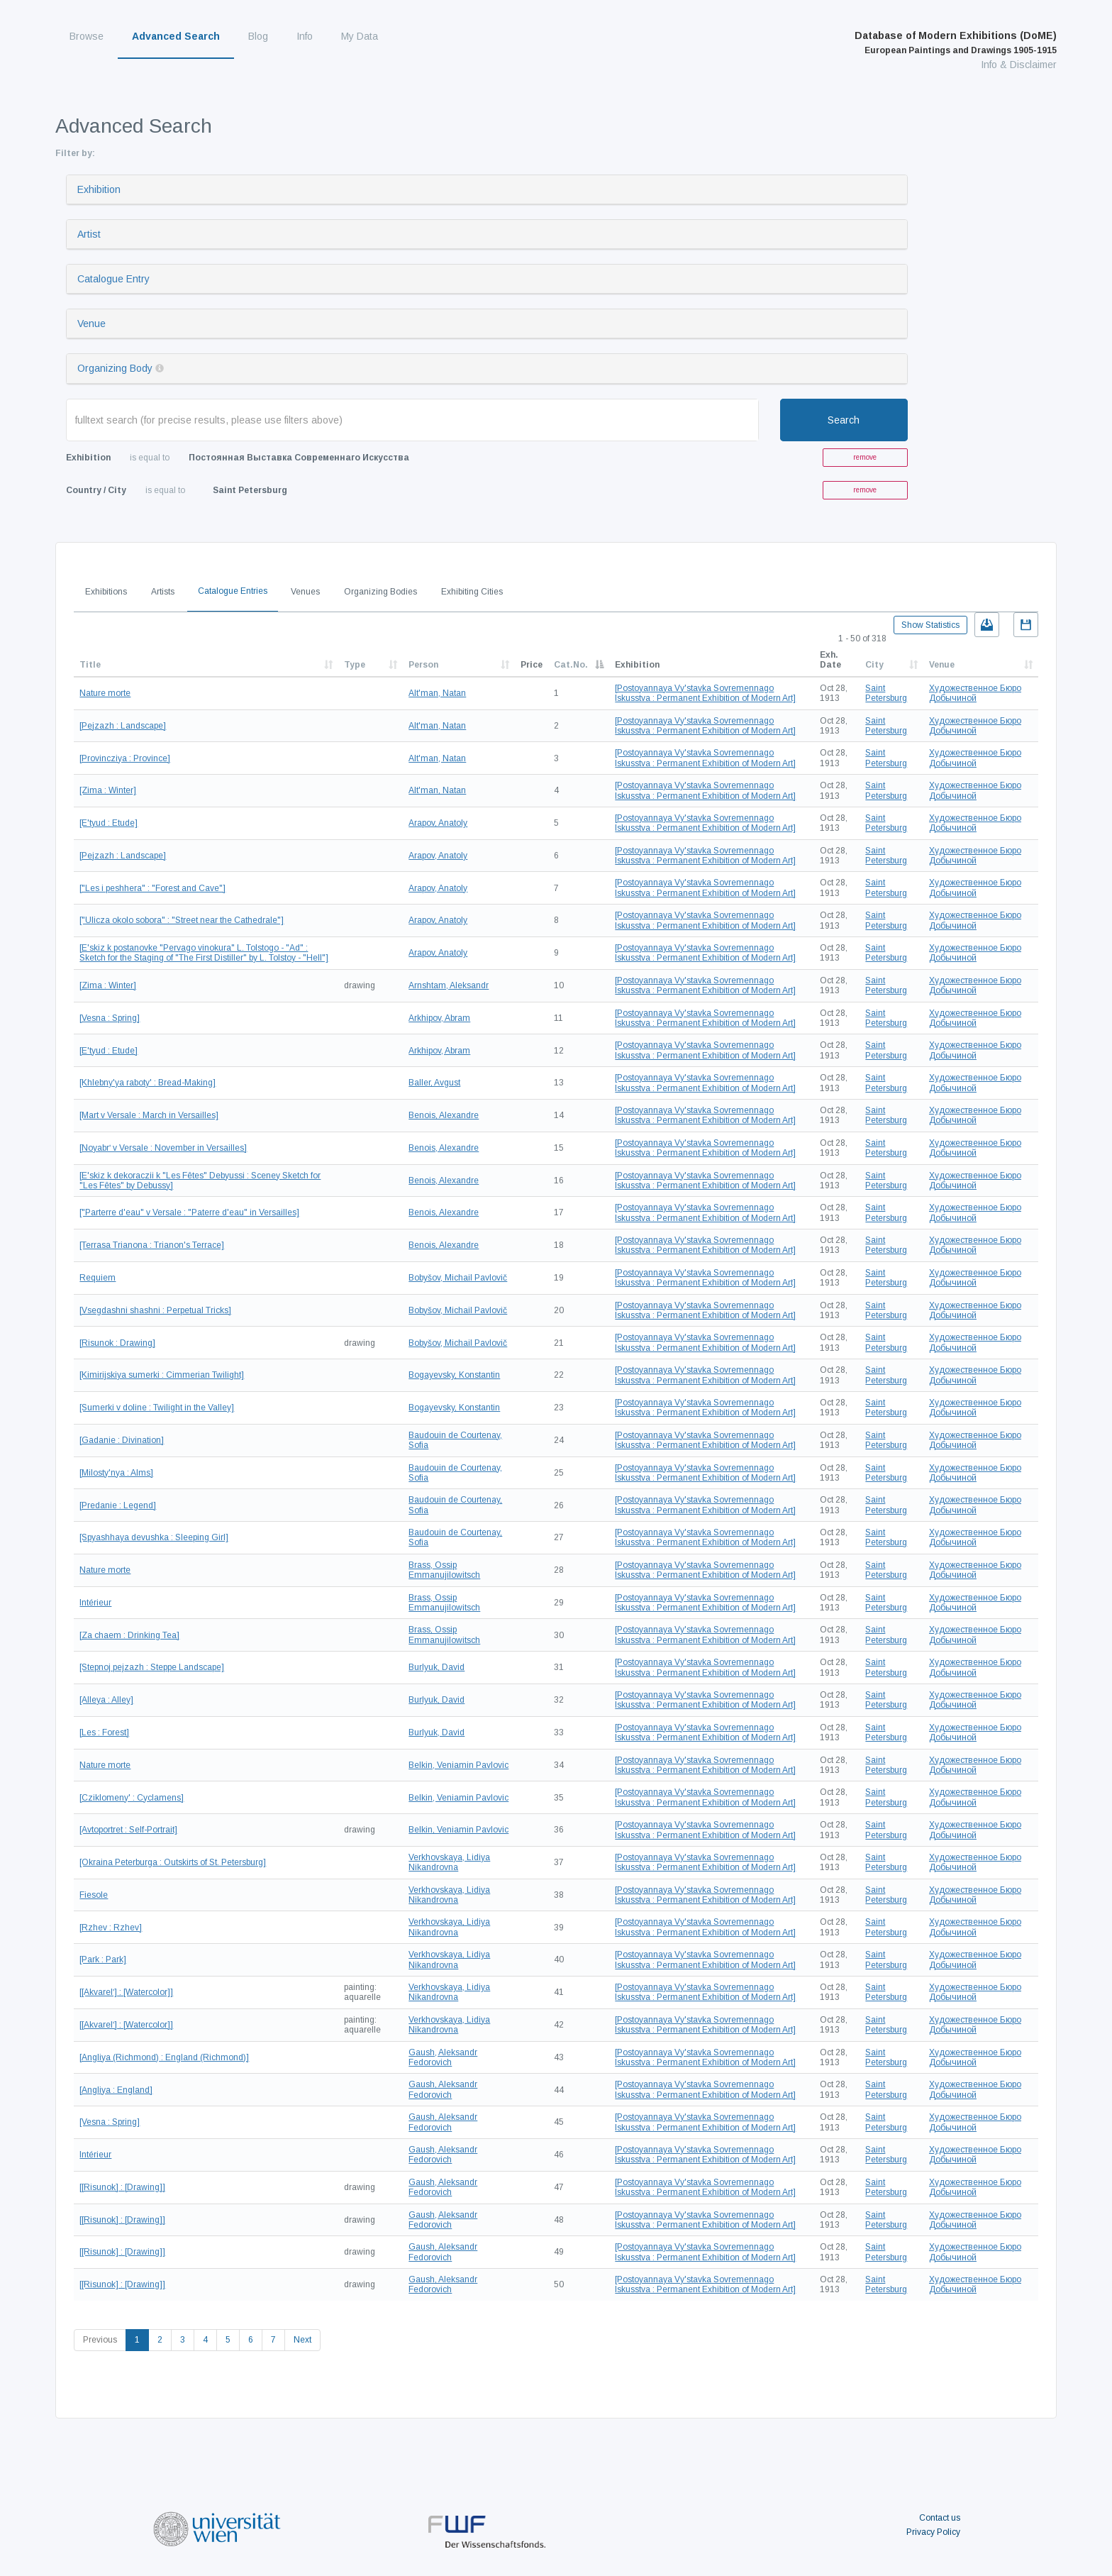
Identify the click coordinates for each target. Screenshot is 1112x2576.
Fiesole (93, 1895)
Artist (89, 234)
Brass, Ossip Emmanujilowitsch (444, 1570)
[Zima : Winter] (107, 790)
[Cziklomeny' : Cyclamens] (131, 1798)
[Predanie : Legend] (117, 1505)
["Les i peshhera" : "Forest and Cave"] (152, 888)
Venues (305, 592)
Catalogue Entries (232, 591)
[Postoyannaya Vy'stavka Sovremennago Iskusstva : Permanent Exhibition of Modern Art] (705, 693)
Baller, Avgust (434, 1083)
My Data (359, 36)
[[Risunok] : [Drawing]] (122, 2187)
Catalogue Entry (113, 278)
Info (304, 36)
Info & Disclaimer (1019, 64)
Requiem (97, 1278)
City (874, 665)
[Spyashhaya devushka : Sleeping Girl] (153, 1537)
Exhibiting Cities (472, 592)
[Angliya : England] (115, 2090)
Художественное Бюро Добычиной (975, 693)
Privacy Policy (933, 2532)
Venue (91, 323)
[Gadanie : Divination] (121, 1440)
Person (423, 665)
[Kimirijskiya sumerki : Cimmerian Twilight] (161, 1375)
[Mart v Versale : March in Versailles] (148, 1115)
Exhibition (99, 189)
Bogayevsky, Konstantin (454, 1375)
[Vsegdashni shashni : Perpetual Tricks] (155, 1310)
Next (302, 2340)
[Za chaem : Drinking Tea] (129, 1635)
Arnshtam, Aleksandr (448, 985)
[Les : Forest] (104, 1732)
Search (844, 420)
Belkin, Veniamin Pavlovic (458, 1765)
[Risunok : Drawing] (117, 1343)
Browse (87, 36)
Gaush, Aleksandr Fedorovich (442, 2057)
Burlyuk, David (436, 1667)
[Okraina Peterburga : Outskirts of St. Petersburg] (172, 1862)
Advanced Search (176, 36)
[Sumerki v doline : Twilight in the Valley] (156, 1408)
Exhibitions (106, 592)
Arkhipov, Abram (439, 1018)
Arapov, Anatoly (437, 823)
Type (354, 665)
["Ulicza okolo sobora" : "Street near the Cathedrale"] (181, 920)
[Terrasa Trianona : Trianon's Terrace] (151, 1245)
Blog (258, 36)
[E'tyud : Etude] (108, 823)
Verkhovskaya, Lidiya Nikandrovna (449, 1862)
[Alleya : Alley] (106, 1700)
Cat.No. (571, 665)
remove (865, 457)
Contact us (939, 2518)
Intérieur (95, 1603)
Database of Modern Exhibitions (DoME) (956, 42)
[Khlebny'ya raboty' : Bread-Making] (147, 1083)
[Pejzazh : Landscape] (122, 726)
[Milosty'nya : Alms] (116, 1473)
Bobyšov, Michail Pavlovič (457, 1278)
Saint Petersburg (886, 693)
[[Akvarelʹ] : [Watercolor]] (126, 1992)
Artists (162, 592)
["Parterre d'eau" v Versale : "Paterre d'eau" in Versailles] (189, 1212)
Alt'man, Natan (437, 693)
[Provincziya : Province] (124, 758)
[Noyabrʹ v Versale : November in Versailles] (163, 1148)
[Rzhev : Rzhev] (110, 1928)
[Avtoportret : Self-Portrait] (128, 1830)
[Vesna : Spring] (109, 1018)
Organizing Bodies (380, 592)
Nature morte (104, 693)
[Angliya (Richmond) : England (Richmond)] (164, 2057)
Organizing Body (114, 368)
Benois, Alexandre (443, 1115)
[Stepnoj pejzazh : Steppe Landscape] (151, 1667)
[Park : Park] (102, 1959)
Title (90, 665)
